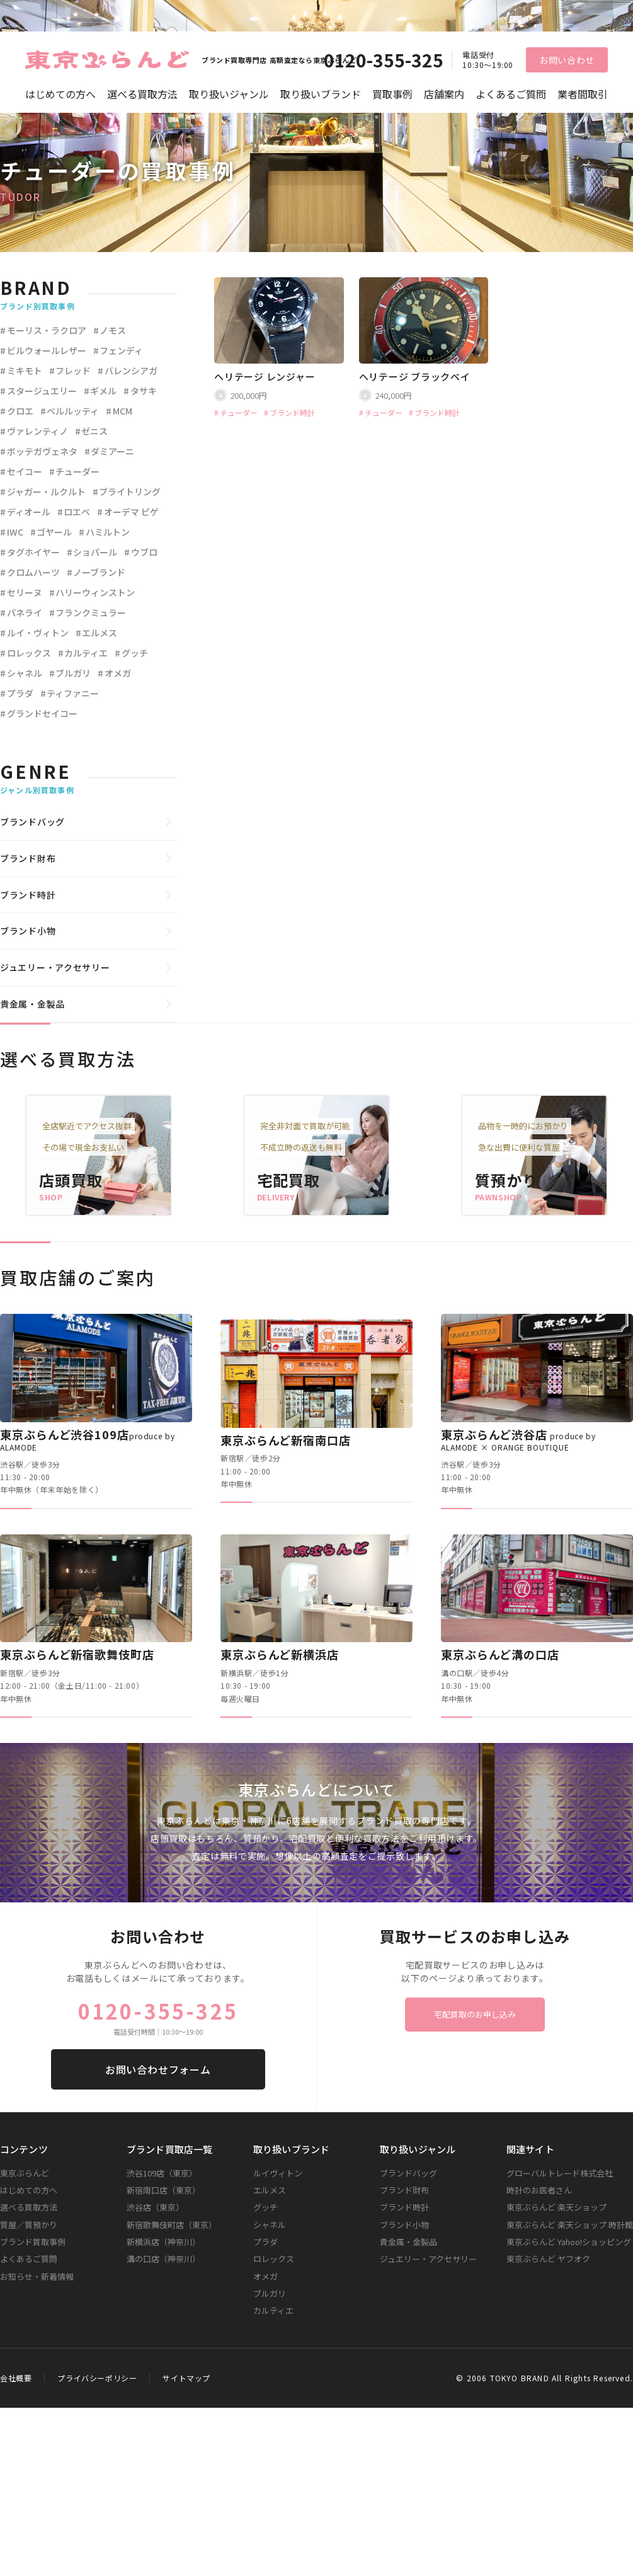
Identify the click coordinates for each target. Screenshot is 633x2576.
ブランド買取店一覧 (169, 2149)
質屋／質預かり (28, 2224)
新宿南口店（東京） (163, 2190)
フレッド (73, 370)
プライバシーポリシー (97, 2378)
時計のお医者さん (539, 2190)
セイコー (24, 471)
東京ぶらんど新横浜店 (279, 1654)
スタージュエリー (42, 390)
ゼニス (94, 431)
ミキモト (24, 370)
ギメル (103, 390)
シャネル (24, 673)
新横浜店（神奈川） (163, 2241)
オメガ (118, 673)
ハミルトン (108, 532)
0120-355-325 (383, 59)
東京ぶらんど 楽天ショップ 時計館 (569, 2224)
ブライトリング (130, 491)
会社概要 (15, 2378)
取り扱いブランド (320, 94)
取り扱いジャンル (229, 94)
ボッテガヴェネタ (42, 451)
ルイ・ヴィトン (38, 632)
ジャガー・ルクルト (46, 491)
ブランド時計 (292, 413)
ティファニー (73, 693)
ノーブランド (99, 572)
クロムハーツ (33, 572)
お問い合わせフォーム (158, 2069)
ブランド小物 (27, 930)
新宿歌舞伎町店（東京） (172, 2224)
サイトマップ (186, 2378)
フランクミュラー (90, 612)
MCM (122, 411)
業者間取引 (582, 94)
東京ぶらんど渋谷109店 (87, 1439)
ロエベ (77, 511)
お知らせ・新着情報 (37, 2276)
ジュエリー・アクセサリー (55, 967)
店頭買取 (71, 1180)
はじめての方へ (60, 94)
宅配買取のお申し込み (475, 2014)
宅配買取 (289, 1180)
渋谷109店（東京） (162, 2173)
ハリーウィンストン (95, 592)
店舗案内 (444, 94)
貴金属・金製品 (32, 1004)
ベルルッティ (73, 411)
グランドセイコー (42, 713)
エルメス (99, 632)
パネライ (24, 612)
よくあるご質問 (511, 94)
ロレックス (29, 653)
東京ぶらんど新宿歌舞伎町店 (77, 1654)
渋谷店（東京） (155, 2207)
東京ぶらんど (24, 2173)
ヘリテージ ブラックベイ (414, 376)
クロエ (20, 411)
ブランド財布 (27, 858)
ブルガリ (73, 673)
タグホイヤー (33, 552)
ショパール (95, 552)
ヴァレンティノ (37, 431)
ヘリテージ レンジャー (264, 376)
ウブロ (144, 552)
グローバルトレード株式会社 (559, 2173)
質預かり (507, 1180)
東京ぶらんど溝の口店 (500, 1654)
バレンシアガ (131, 370)
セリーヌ (24, 592)
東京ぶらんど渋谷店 (518, 1439)
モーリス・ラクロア (46, 330)
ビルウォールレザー (46, 350)
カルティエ (86, 653)
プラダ (20, 693)
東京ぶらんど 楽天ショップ (556, 2207)
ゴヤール (54, 532)
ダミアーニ (112, 451)
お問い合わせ (567, 60)
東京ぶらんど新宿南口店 (285, 1440)
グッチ (135, 653)
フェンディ (121, 350)
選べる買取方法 (142, 94)
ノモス (113, 330)
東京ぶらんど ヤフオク (548, 2258)
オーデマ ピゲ (131, 511)
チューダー (239, 413)
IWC (15, 532)
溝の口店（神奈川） (163, 2258)
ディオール (28, 511)
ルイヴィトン (277, 2173)
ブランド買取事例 (33, 2241)
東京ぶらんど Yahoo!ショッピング (568, 2241)
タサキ (143, 390)
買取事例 (392, 94)
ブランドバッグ (32, 821)
